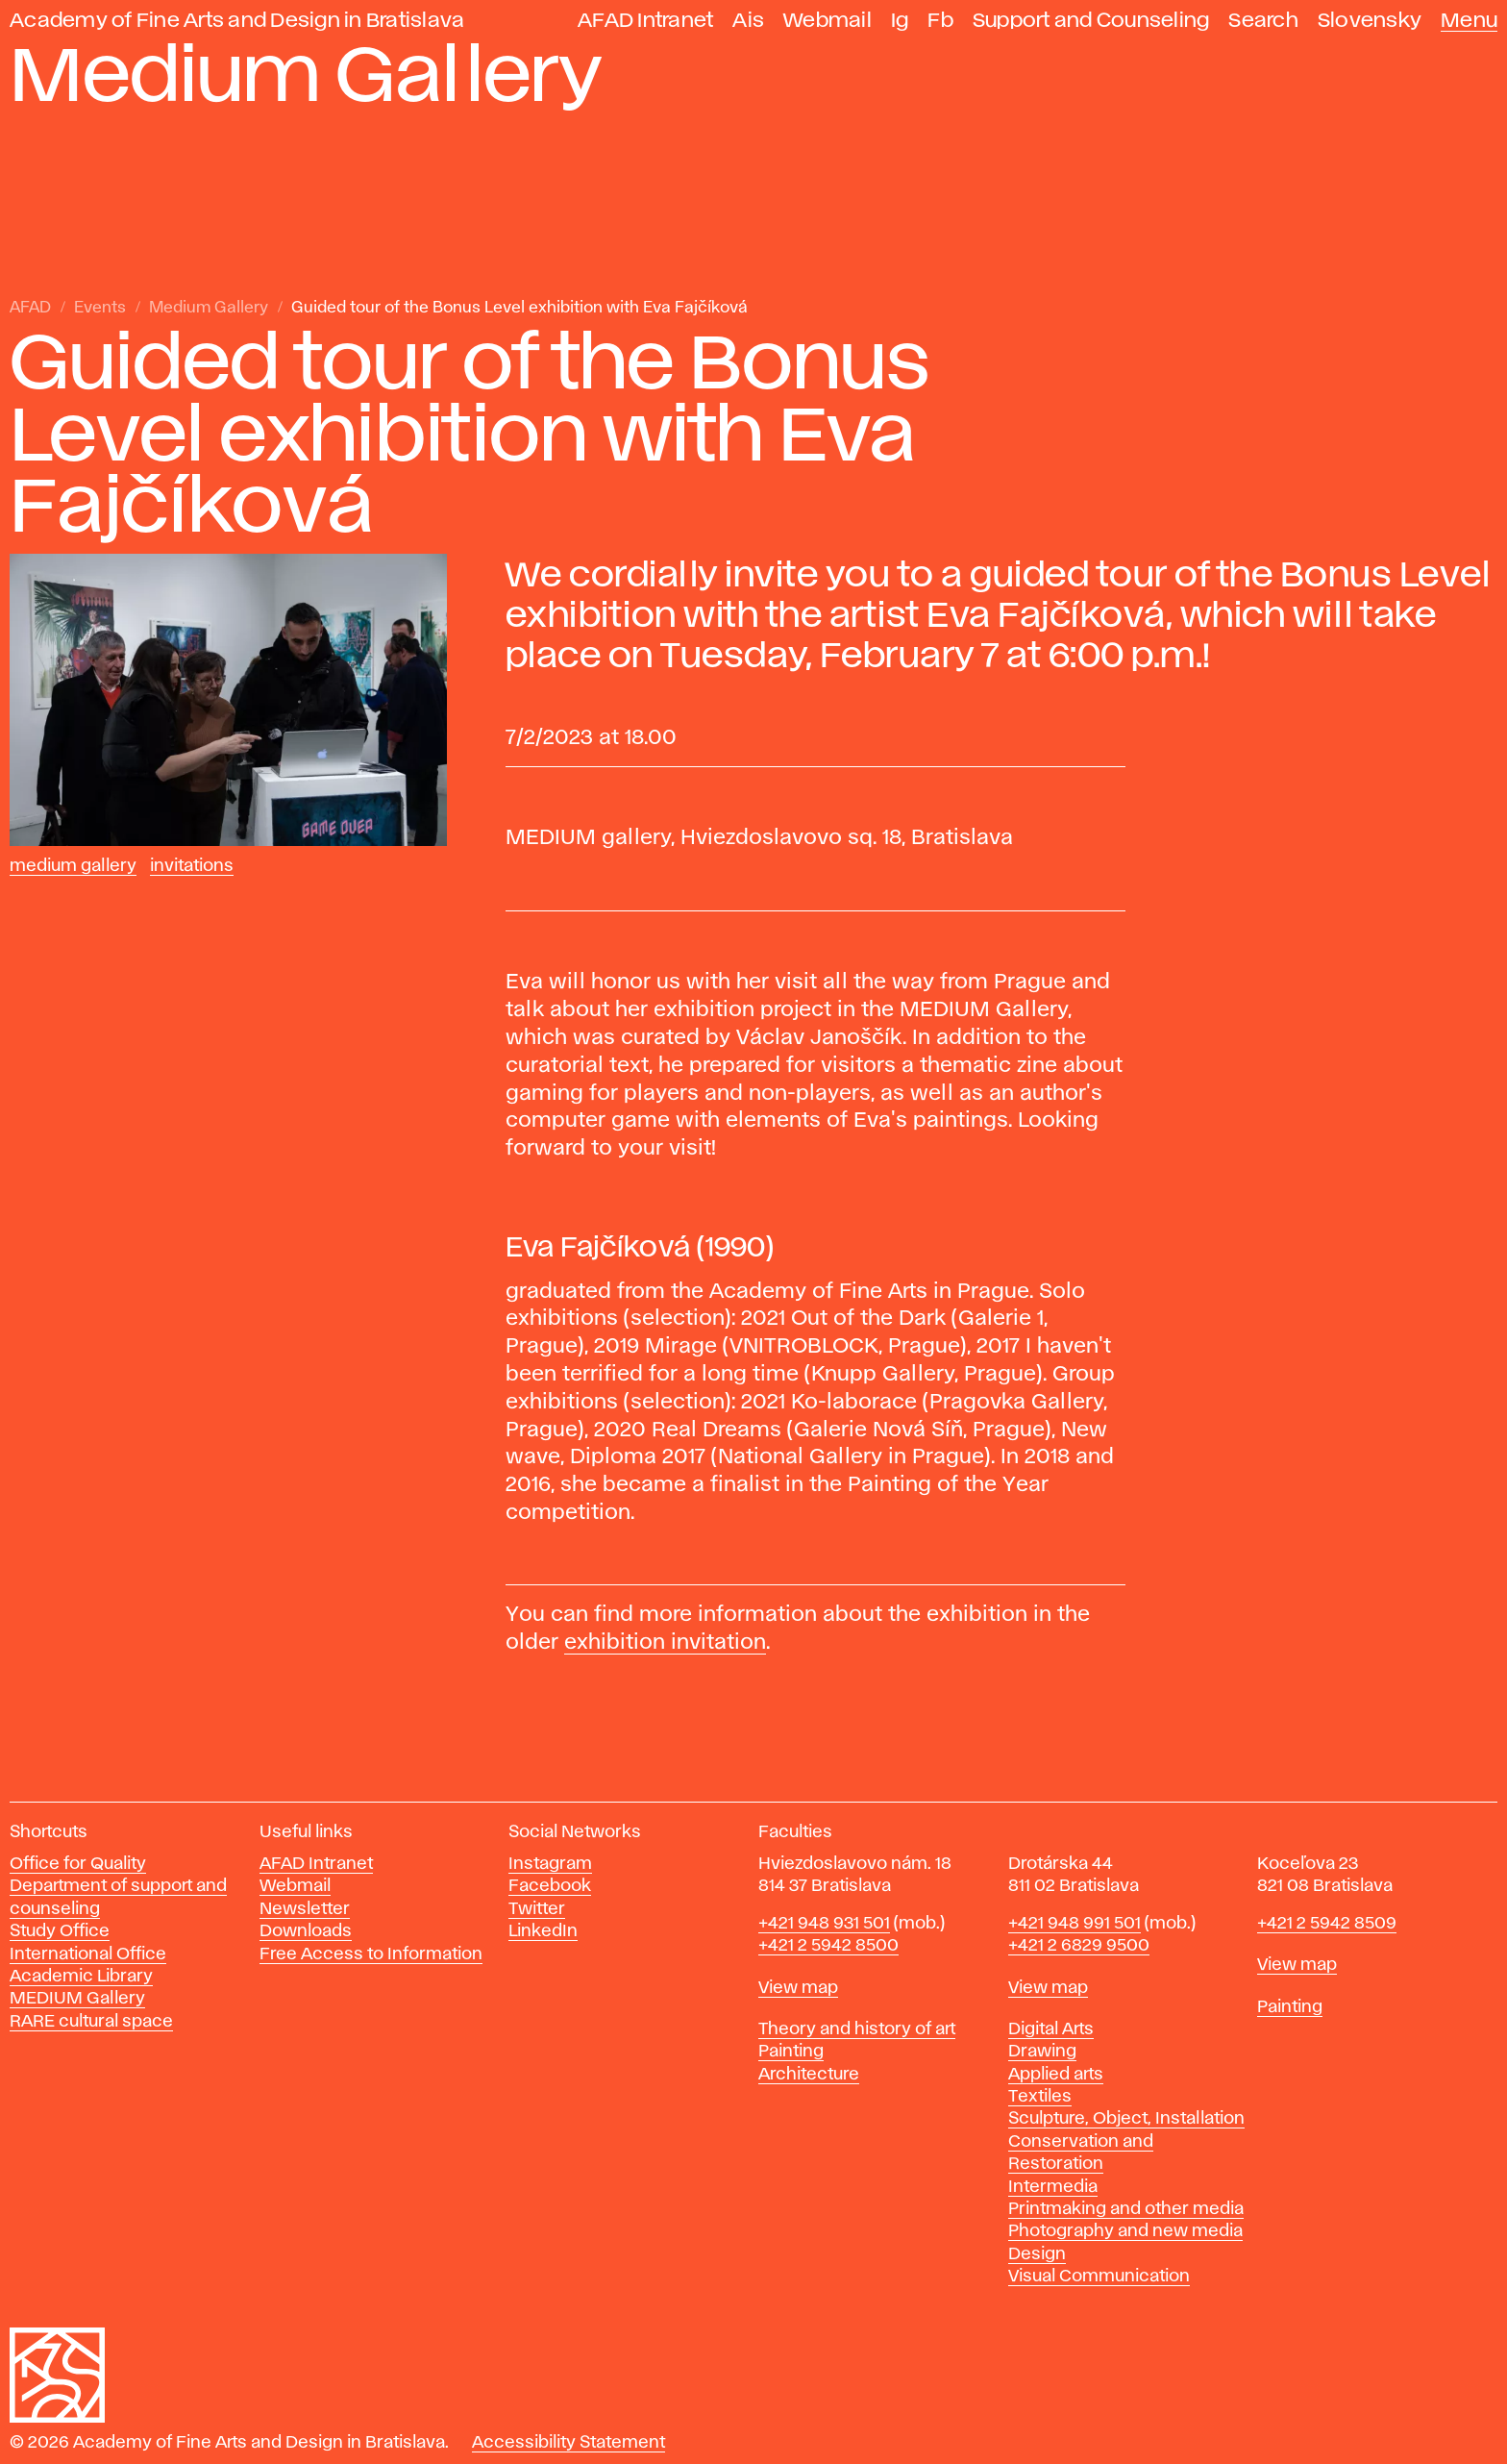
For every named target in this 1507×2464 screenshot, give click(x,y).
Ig (900, 21)
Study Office (60, 1931)
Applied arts (1055, 2074)
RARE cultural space (91, 2021)
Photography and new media (1125, 2231)
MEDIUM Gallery (77, 1998)
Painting (791, 2051)
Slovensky (1369, 21)
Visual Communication (1099, 2276)
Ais (748, 21)
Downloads (305, 1931)
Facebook (549, 1886)
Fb (940, 21)
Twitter (536, 1909)
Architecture (808, 2074)
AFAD (30, 308)
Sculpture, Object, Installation (1126, 2119)
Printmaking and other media (1126, 2209)
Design (1037, 2254)
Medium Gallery (208, 308)
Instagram (550, 1864)
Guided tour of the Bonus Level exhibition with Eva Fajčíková (519, 308)
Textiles (1040, 2096)
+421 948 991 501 (1074, 1923)
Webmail (827, 21)
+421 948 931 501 (824, 1923)
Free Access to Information (370, 1954)
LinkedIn (543, 1931)
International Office (88, 1954)
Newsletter (304, 1909)
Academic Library (81, 1976)
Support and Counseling (1091, 21)
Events (100, 308)
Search (1263, 21)
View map (798, 1988)
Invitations (192, 866)
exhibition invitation (665, 1643)
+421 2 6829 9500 (1078, 1946)
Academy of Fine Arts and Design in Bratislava (237, 21)
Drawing (1042, 2051)
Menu (1469, 21)
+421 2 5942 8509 (1326, 1923)
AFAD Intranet (645, 21)
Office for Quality (78, 1864)
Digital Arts (1051, 2029)
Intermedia (1053, 2187)
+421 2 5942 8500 (828, 1946)
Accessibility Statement (568, 2443)
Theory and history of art (856, 2029)
